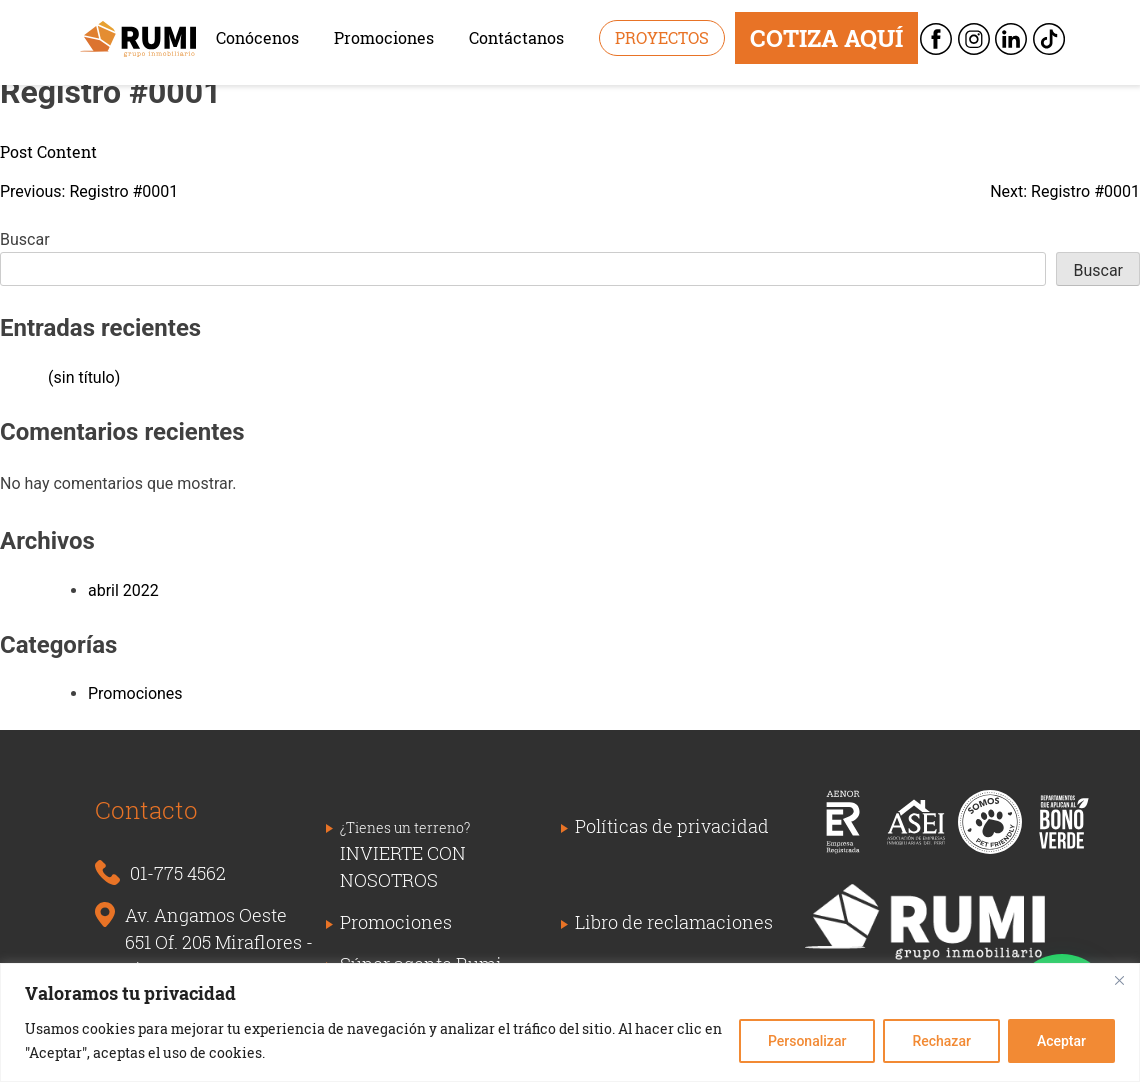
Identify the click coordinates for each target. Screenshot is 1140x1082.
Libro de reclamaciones (674, 922)
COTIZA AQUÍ (826, 38)
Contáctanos (516, 37)
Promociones (384, 37)
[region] (570, 1022)
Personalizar (807, 1041)
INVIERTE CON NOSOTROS (405, 855)
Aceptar (1061, 1041)
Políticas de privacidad (672, 826)
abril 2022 (123, 590)
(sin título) (84, 377)
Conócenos (257, 37)
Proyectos (662, 37)
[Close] (1119, 980)
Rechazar (941, 1041)
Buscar (25, 239)
